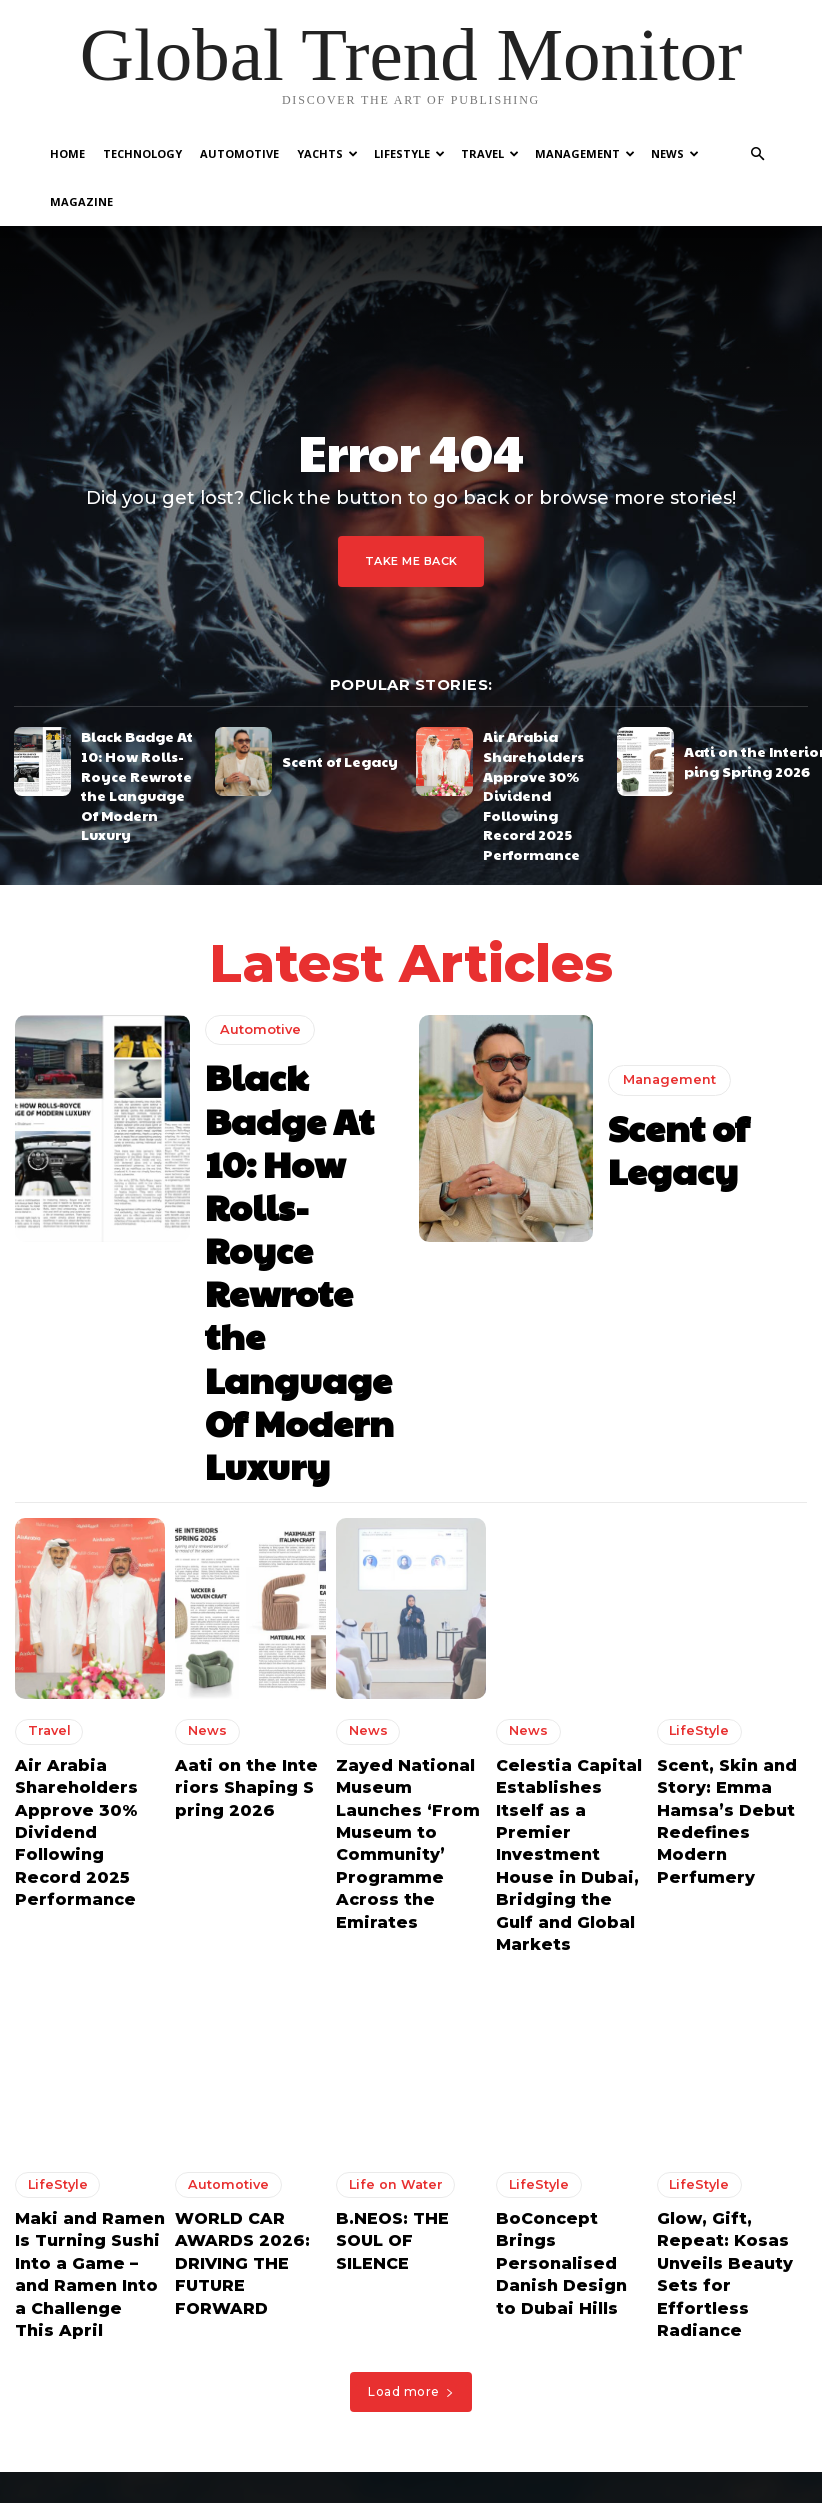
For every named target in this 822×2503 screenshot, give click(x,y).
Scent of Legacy (325, 710)
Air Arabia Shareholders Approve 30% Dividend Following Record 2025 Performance (538, 718)
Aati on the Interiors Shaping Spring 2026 (249, 1413)
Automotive (239, 153)
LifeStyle (409, 153)
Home (67, 153)
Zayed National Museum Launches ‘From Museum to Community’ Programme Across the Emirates (476, 2358)
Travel (490, 153)
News (675, 153)
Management (585, 153)
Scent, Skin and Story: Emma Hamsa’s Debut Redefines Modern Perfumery (723, 1431)
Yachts (327, 153)
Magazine (81, 201)
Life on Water (385, 1739)
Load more (411, 1900)
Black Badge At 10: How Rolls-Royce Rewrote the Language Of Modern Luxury (141, 711)
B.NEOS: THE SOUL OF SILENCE (403, 1778)
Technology (142, 153)
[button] (757, 154)
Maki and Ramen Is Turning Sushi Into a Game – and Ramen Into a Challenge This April (89, 1805)
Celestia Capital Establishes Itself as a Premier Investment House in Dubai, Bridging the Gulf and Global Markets (571, 1449)
